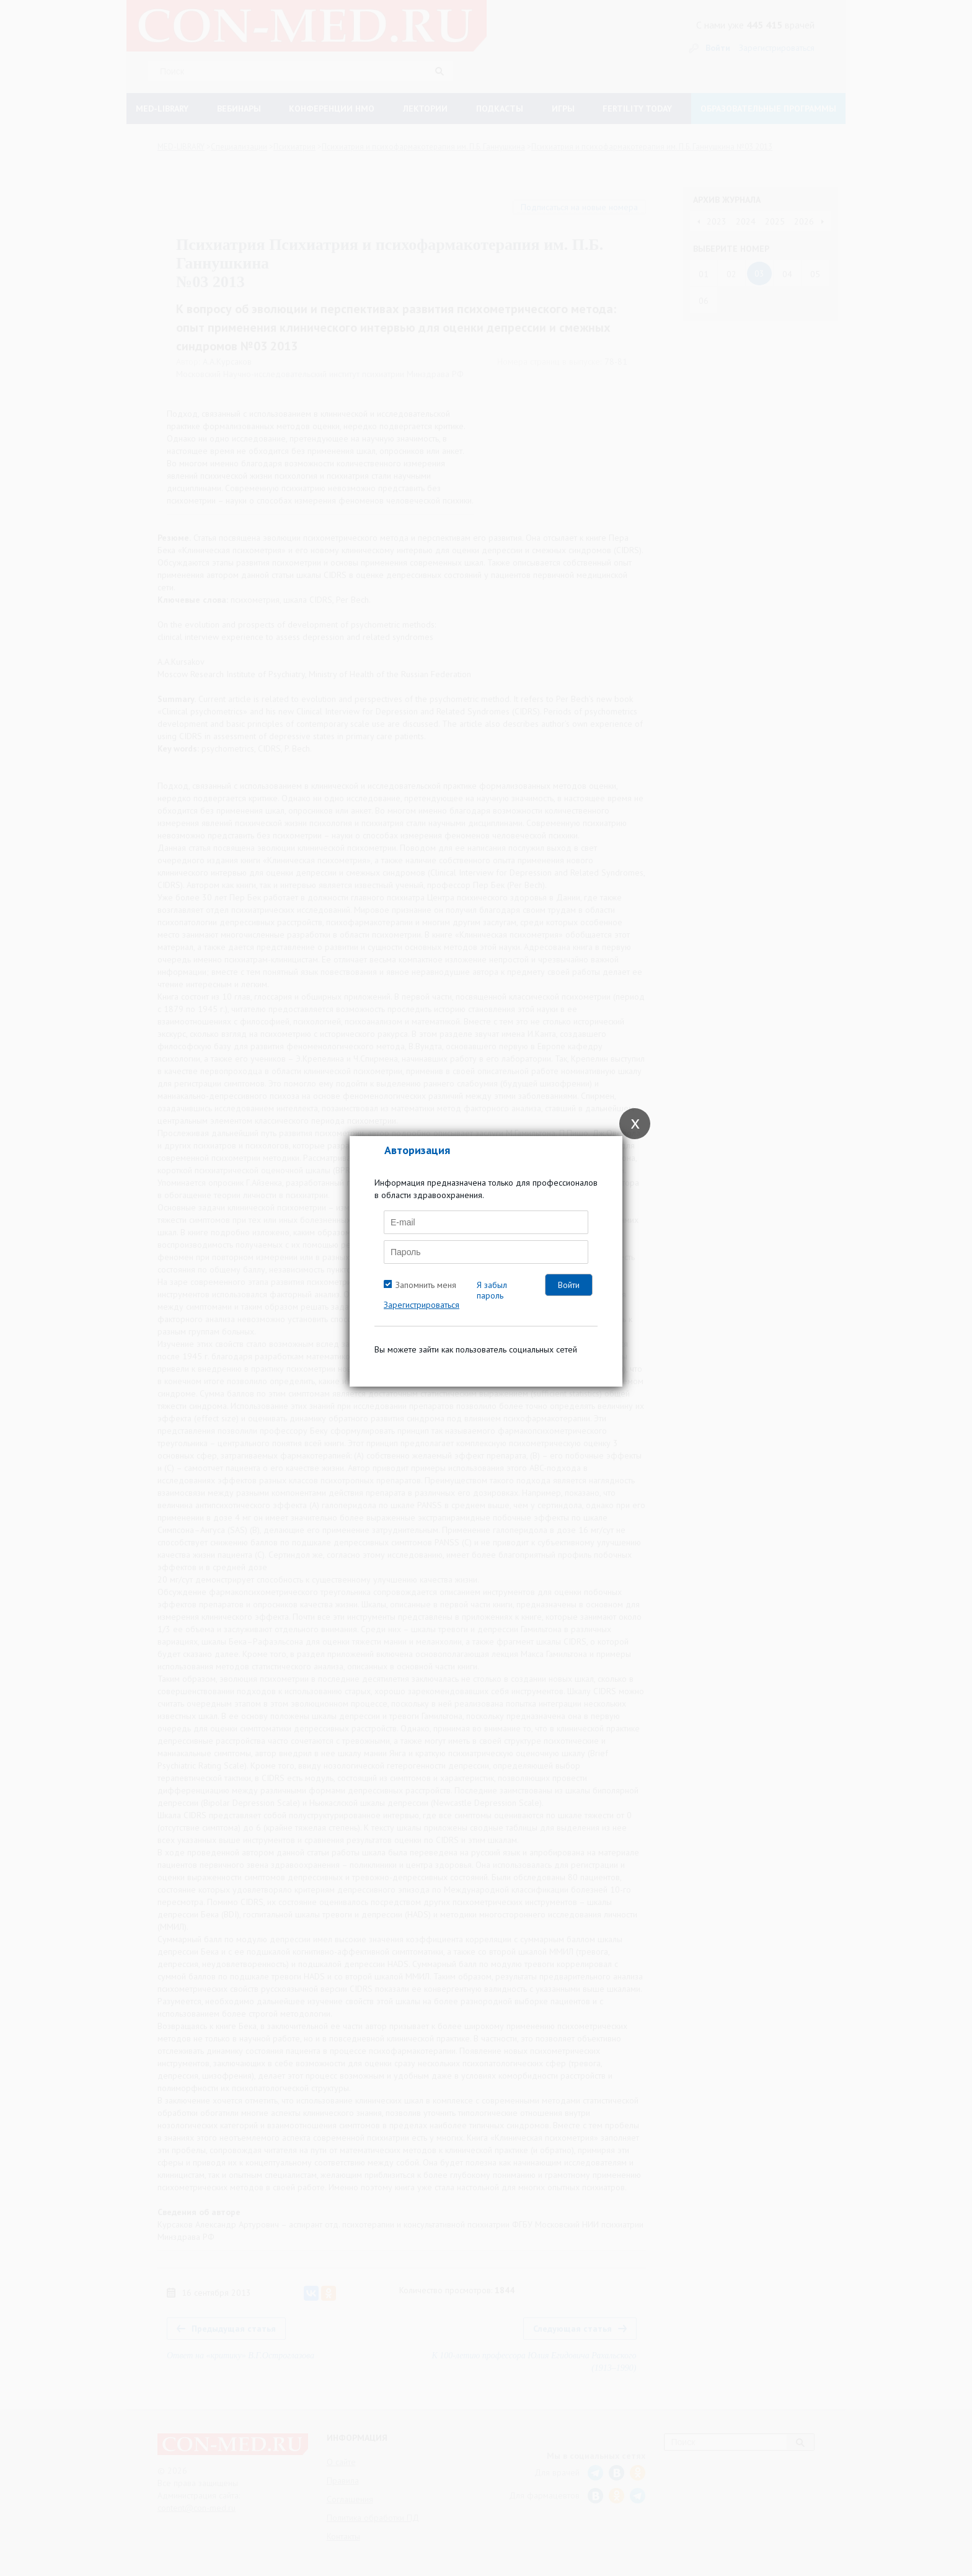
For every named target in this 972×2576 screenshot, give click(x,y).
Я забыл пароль (492, 1290)
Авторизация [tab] (417, 1150)
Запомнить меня (425, 1284)
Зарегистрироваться (421, 1304)
